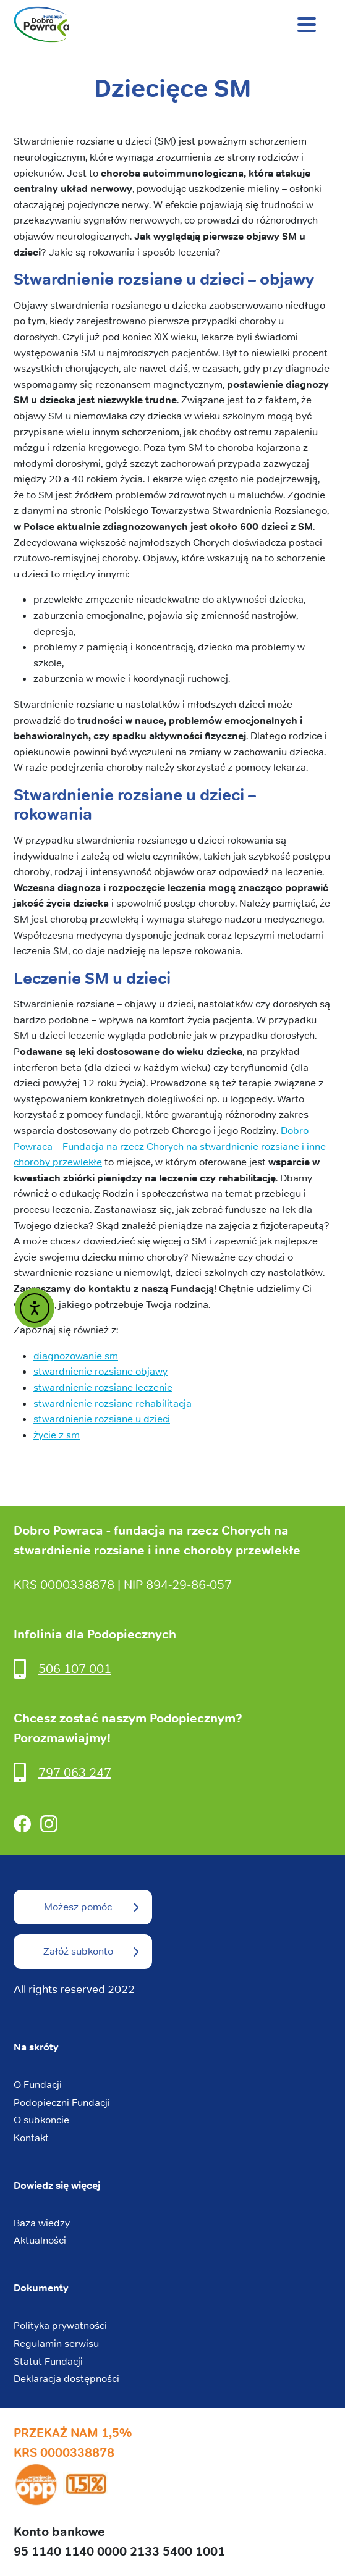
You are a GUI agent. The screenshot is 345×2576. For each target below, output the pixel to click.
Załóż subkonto (78, 1951)
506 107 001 (74, 1668)
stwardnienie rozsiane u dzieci (101, 1418)
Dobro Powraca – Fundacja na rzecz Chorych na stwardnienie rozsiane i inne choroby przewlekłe (170, 1146)
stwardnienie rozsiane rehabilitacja (112, 1403)
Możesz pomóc (78, 1906)
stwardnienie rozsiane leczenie (102, 1387)
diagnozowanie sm (75, 1355)
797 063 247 (74, 1772)
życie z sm (56, 1435)
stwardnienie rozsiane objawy (100, 1371)
